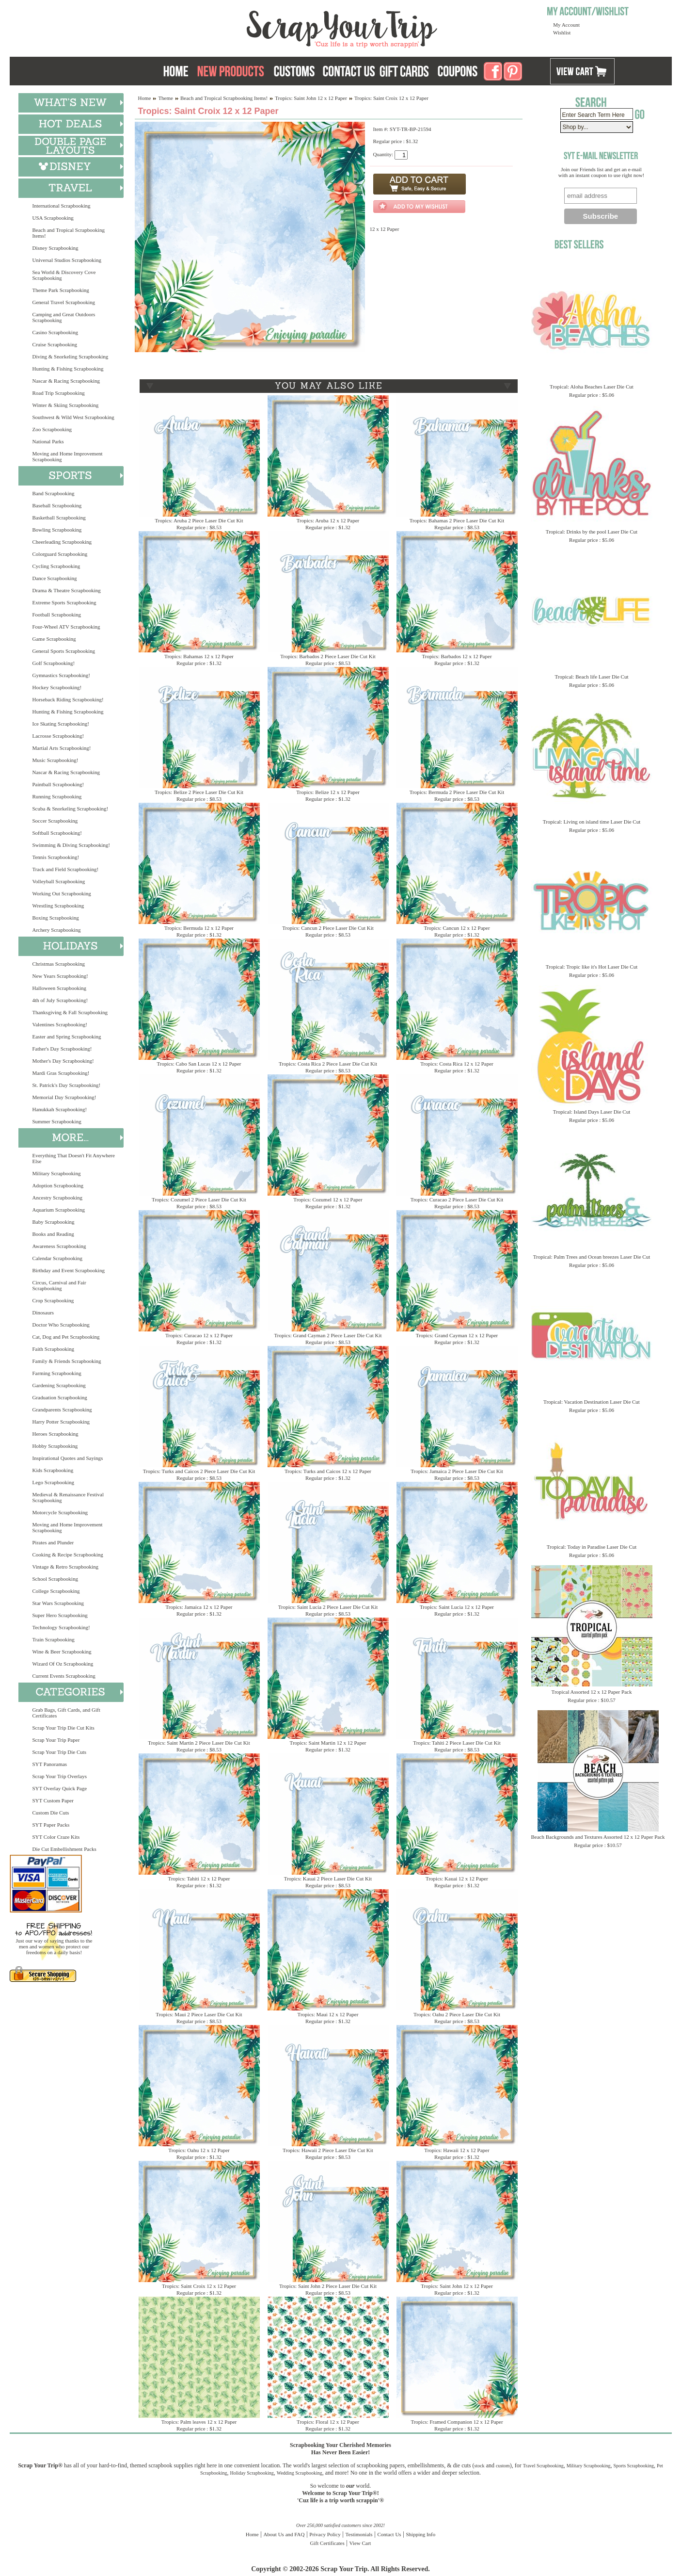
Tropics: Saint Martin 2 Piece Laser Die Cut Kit (199, 1743)
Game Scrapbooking (54, 639)
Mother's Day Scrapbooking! (63, 1061)
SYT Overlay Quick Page (59, 1788)
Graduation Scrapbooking (59, 1397)
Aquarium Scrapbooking (58, 1210)
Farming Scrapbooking (56, 1373)
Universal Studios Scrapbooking (66, 260)
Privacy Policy (324, 2534)
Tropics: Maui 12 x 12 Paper (328, 2014)
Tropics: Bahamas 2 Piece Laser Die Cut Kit (457, 520)
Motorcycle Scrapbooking (60, 1512)
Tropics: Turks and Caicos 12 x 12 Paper (328, 1471)
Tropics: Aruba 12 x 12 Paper (328, 520)
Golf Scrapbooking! (53, 663)
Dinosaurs (43, 1312)
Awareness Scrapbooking (59, 1246)
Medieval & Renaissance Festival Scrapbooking (68, 1497)
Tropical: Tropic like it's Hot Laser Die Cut (592, 967)
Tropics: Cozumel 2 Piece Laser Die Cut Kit (199, 1199)
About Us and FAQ (283, 2534)
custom (503, 2465)
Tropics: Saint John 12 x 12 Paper (311, 98)
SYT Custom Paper (53, 1800)
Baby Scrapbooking (53, 1222)
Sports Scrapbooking (633, 2465)
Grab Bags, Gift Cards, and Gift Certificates (66, 1712)
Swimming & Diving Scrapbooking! (71, 845)
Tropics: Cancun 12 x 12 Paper (457, 928)
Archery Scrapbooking (56, 930)
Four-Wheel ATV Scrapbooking (66, 627)
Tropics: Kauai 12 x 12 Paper (457, 1878)
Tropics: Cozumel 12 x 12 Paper (327, 1199)
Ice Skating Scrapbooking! (60, 724)
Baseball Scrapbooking (57, 505)
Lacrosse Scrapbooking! (58, 736)
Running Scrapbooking (57, 796)
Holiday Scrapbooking (252, 2473)
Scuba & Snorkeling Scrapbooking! (70, 808)
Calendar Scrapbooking (57, 1258)
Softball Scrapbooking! (57, 833)
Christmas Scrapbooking (58, 964)
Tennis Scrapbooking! (55, 857)
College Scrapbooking (56, 1591)
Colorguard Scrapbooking (60, 554)
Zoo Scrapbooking (52, 429)
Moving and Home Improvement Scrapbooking (67, 456)
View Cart (360, 2543)
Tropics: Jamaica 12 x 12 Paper (199, 1607)
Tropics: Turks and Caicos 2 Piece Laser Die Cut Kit (199, 1471)
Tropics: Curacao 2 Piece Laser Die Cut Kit (457, 1199)
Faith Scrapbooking (53, 1349)
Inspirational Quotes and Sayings (67, 1458)
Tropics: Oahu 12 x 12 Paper (198, 2150)
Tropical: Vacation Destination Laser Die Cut (591, 1402)
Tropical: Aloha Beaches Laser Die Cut (591, 386)
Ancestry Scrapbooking (57, 1197)
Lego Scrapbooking (53, 1482)
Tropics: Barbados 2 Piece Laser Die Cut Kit (328, 656)
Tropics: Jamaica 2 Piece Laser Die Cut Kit (457, 1471)
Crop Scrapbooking (53, 1300)
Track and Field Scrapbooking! (65, 869)
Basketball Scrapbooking (59, 517)
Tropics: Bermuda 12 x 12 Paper (199, 928)
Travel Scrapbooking (543, 2465)
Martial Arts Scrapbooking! (61, 748)
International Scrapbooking (61, 206)
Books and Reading (53, 1234)
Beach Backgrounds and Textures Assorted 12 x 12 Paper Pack (598, 1837)
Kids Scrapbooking (53, 1470)
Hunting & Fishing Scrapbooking (68, 369)
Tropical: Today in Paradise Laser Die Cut (592, 1547)
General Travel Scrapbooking (63, 302)
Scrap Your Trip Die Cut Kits (63, 1728)
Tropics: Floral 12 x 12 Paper (328, 2422)
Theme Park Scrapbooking (60, 290)
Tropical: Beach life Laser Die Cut (591, 677)
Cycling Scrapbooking (56, 566)
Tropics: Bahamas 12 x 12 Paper (199, 656)
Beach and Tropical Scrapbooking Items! (68, 233)
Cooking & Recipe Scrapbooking (67, 1554)
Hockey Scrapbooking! (57, 687)
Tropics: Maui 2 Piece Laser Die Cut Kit (199, 2014)
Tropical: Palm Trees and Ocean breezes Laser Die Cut (591, 1257)
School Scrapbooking (55, 1579)
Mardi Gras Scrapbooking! (61, 1073)
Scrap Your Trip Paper (56, 1740)
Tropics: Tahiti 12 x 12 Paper (199, 1878)
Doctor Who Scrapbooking (61, 1325)
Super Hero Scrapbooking (60, 1615)
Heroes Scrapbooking (55, 1434)
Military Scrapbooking (56, 1173)
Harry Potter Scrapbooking (61, 1422)
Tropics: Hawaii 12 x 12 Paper (456, 2150)
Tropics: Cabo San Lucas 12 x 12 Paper (199, 1064)
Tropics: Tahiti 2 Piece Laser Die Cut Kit (456, 1743)
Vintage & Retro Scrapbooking (65, 1567)
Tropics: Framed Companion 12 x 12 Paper (457, 2422)
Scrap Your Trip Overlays (59, 1776)
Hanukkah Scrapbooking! (59, 1109)
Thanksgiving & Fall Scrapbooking (70, 1012)
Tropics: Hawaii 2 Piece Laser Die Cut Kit (328, 2150)
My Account (566, 25)
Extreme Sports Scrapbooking (64, 602)
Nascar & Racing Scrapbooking (66, 381)
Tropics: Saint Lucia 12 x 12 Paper (457, 1607)
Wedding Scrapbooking (299, 2473)
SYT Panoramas (49, 1764)
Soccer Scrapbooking (55, 821)
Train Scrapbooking (53, 1639)
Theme (165, 98)
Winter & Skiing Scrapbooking (65, 405)
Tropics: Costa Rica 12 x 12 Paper (456, 1064)
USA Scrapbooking (53, 218)
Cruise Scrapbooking (55, 344)
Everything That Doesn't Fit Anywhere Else (73, 1158)
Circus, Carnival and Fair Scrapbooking (59, 1285)
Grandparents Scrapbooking (62, 1409)
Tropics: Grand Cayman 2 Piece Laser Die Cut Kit (328, 1335)
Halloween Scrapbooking (59, 988)
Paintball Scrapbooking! (58, 784)
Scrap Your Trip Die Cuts (59, 1752)
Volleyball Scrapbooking (58, 881)
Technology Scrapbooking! (61, 1627)
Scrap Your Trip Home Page (276, 26)
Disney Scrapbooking (55, 248)
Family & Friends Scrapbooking (66, 1361)
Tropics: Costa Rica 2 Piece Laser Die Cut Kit (328, 1064)
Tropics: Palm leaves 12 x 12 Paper (199, 2422)
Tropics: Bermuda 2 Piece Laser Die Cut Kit (457, 792)
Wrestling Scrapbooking (58, 905)
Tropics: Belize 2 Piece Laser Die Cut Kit (199, 792)
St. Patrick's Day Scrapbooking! (66, 1085)
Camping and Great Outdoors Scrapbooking (63, 317)
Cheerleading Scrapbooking (62, 542)
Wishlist (561, 32)
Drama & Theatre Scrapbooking (66, 590)
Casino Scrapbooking (55, 332)
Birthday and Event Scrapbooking (68, 1270)
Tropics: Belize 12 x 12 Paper (328, 792)
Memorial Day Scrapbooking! (64, 1097)
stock (480, 2465)
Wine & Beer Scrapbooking (62, 1651)
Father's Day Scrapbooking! (62, 1049)
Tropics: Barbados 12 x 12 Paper (456, 656)
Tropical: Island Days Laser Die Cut (591, 1112)
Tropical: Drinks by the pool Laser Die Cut (591, 532)
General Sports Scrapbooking (63, 651)
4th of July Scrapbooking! (60, 1000)
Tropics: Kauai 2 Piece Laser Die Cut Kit (328, 1878)
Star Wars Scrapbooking (58, 1603)
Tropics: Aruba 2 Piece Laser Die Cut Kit (199, 520)
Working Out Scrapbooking (61, 893)
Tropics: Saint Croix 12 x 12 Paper (199, 2286)
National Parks (48, 441)
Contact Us (389, 2534)
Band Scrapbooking (53, 493)
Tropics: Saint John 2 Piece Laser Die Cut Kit (328, 2286)
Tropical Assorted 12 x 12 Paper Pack (592, 1692)
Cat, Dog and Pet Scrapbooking (66, 1337)
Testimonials (359, 2534)
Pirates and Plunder (53, 1542)
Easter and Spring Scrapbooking (66, 1036)
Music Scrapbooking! (55, 760)
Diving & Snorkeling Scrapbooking (70, 356)
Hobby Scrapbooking (55, 1446)
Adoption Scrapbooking (57, 1185)
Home (144, 98)
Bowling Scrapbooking (57, 530)
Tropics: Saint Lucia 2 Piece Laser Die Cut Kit (328, 1607)
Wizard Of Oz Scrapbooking (63, 1664)
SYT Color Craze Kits (56, 1837)
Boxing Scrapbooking (55, 918)
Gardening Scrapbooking (59, 1385)
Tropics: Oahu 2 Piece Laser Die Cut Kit (456, 2014)
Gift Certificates (327, 2543)
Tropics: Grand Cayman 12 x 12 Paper (457, 1335)
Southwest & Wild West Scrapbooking (73, 417)
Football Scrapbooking (56, 614)
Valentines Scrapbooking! (59, 1024)
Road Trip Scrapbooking (58, 393)
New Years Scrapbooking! (60, 976)
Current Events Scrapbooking (63, 1676)
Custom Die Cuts (50, 1812)
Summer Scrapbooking (56, 1121)
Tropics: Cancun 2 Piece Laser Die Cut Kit (328, 928)
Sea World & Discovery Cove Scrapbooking (64, 275)
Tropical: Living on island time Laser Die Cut (592, 822)
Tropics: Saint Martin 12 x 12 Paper (328, 1743)
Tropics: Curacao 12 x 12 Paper (199, 1335)
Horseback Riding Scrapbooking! (68, 699)
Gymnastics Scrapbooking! (61, 675)
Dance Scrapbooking (54, 578)
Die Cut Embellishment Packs (64, 1849)
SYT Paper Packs (51, 1825)
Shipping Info (420, 2534)
